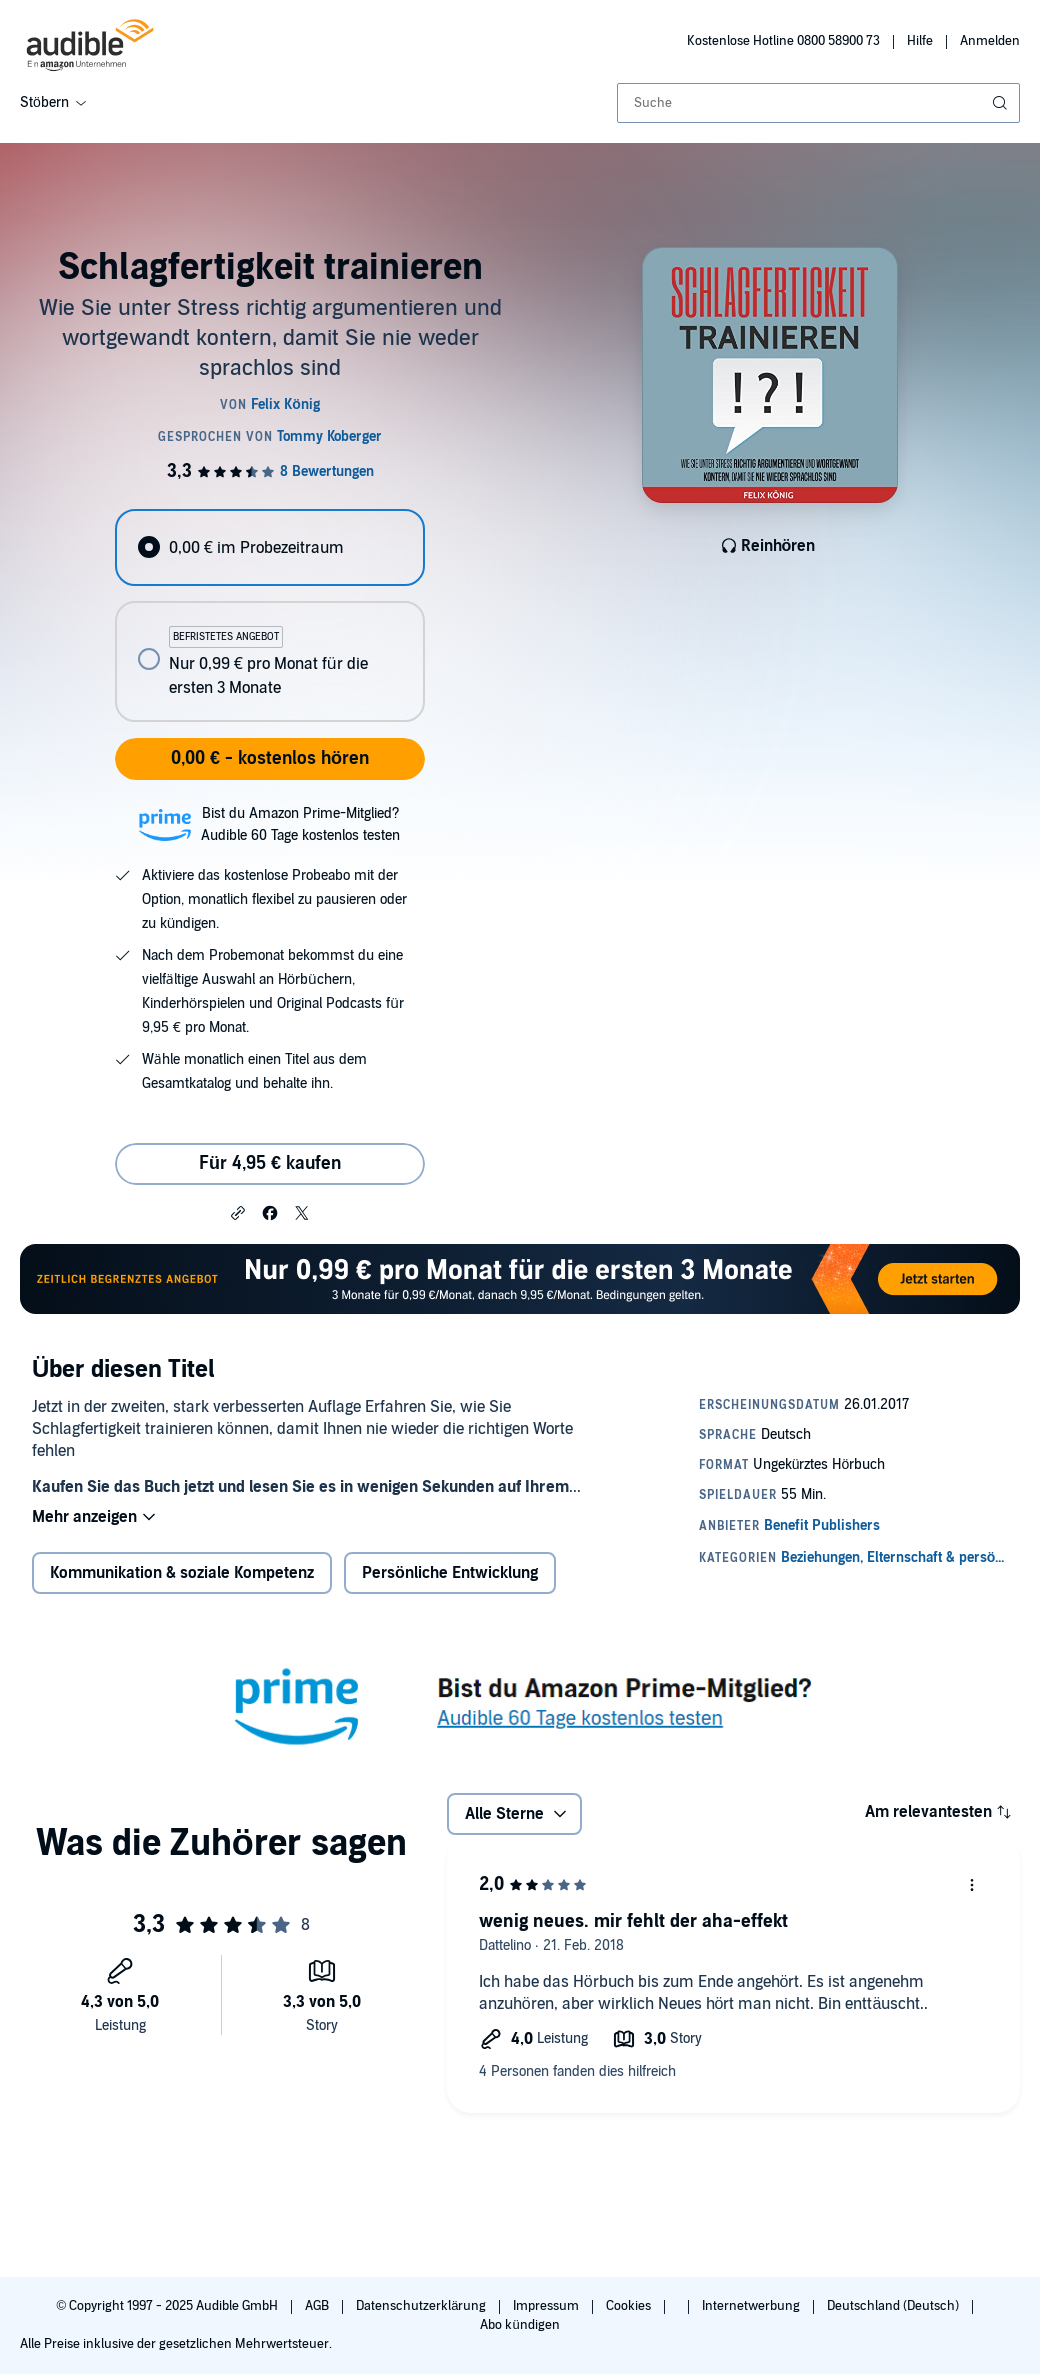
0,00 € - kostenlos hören (270, 758)
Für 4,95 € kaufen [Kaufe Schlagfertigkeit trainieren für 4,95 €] (270, 1163)
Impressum (547, 2306)
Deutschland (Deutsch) (894, 2306)
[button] (238, 1212)
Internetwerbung (752, 2306)
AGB (318, 2306)
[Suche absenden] (1002, 103)
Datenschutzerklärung (422, 2306)
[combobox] (818, 103)
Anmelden (990, 41)
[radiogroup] (269, 615)
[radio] (269, 547)
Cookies (630, 2306)
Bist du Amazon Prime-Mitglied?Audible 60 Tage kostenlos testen (300, 824)
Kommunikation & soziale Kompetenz (182, 1573)
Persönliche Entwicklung (450, 1573)
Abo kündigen (519, 2325)
